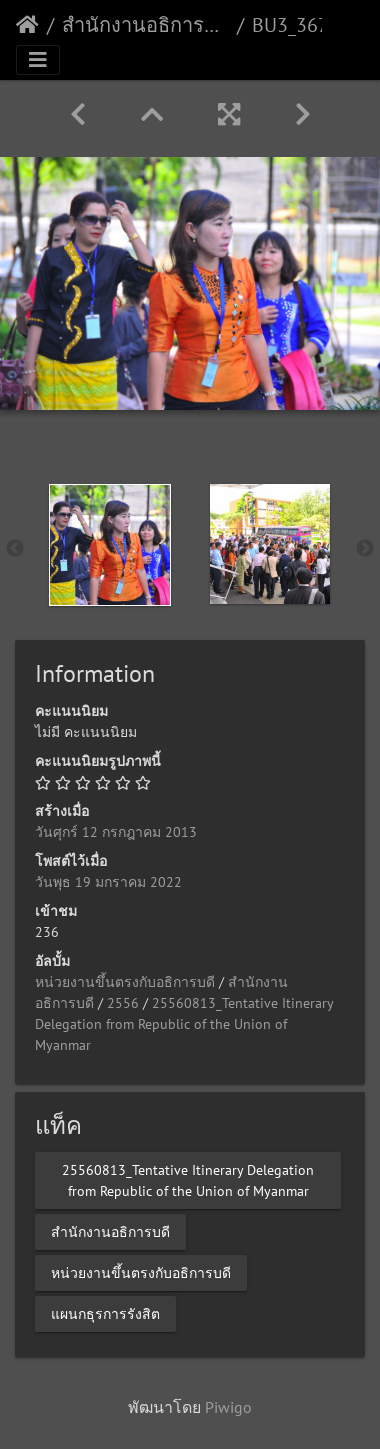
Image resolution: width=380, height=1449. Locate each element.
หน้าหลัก (27, 25)
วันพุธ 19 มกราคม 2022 (108, 882)
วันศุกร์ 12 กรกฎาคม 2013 (116, 832)
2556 (123, 1003)
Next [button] (365, 549)
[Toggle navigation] (38, 60)
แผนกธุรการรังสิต (105, 1314)
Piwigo (228, 1407)
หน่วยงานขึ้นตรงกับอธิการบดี (125, 982)
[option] (110, 545)
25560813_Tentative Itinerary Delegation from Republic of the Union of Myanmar (184, 1024)
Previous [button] (15, 549)
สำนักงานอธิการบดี (145, 25)
